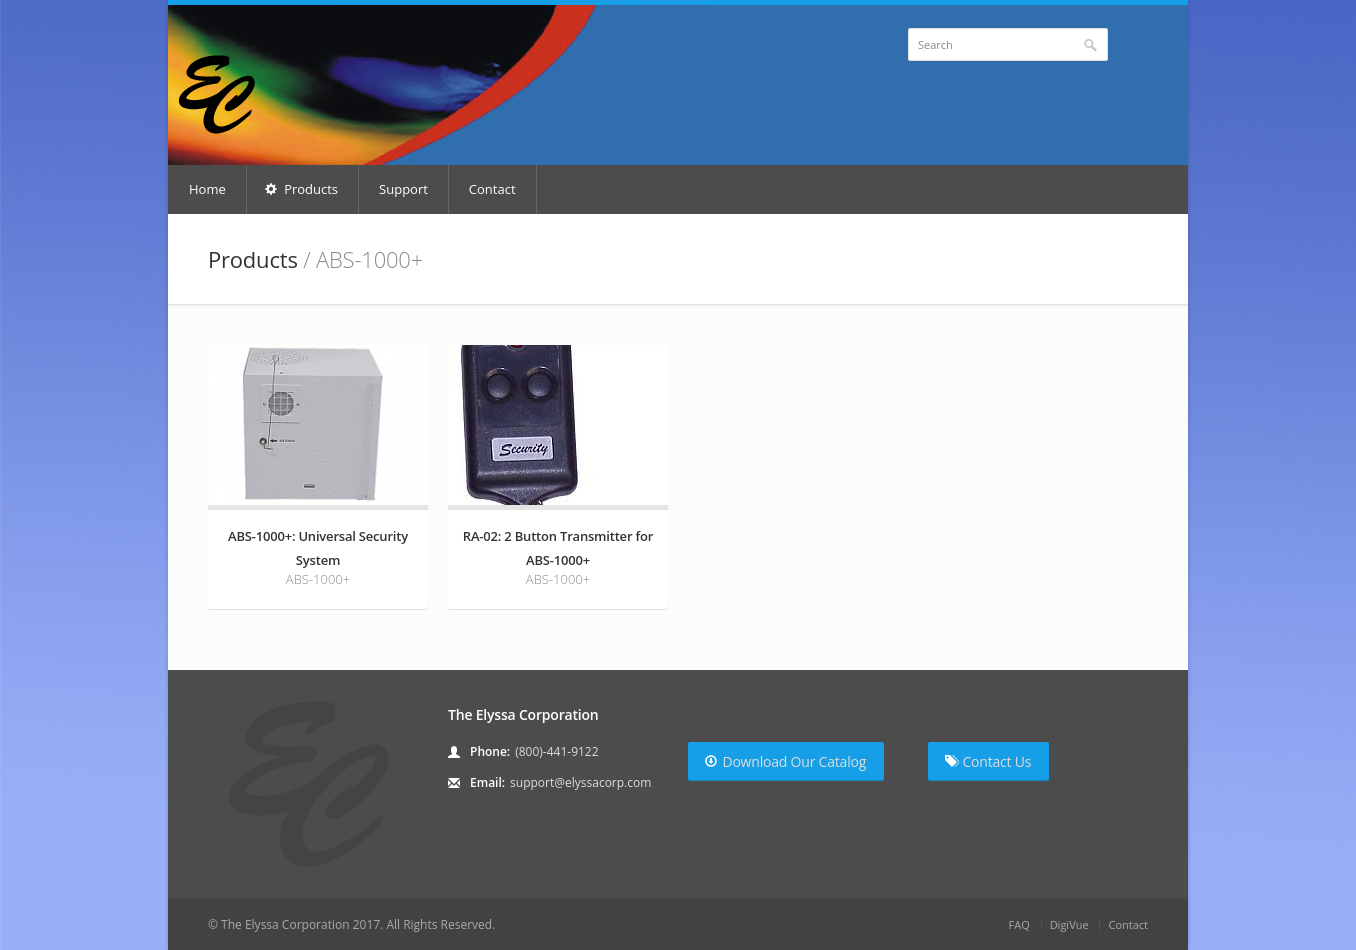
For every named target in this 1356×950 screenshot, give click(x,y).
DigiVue (1069, 924)
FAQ (1019, 924)
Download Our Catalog (785, 761)
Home (207, 189)
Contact (492, 189)
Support (403, 189)
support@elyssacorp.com (580, 782)
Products (301, 189)
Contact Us (988, 761)
